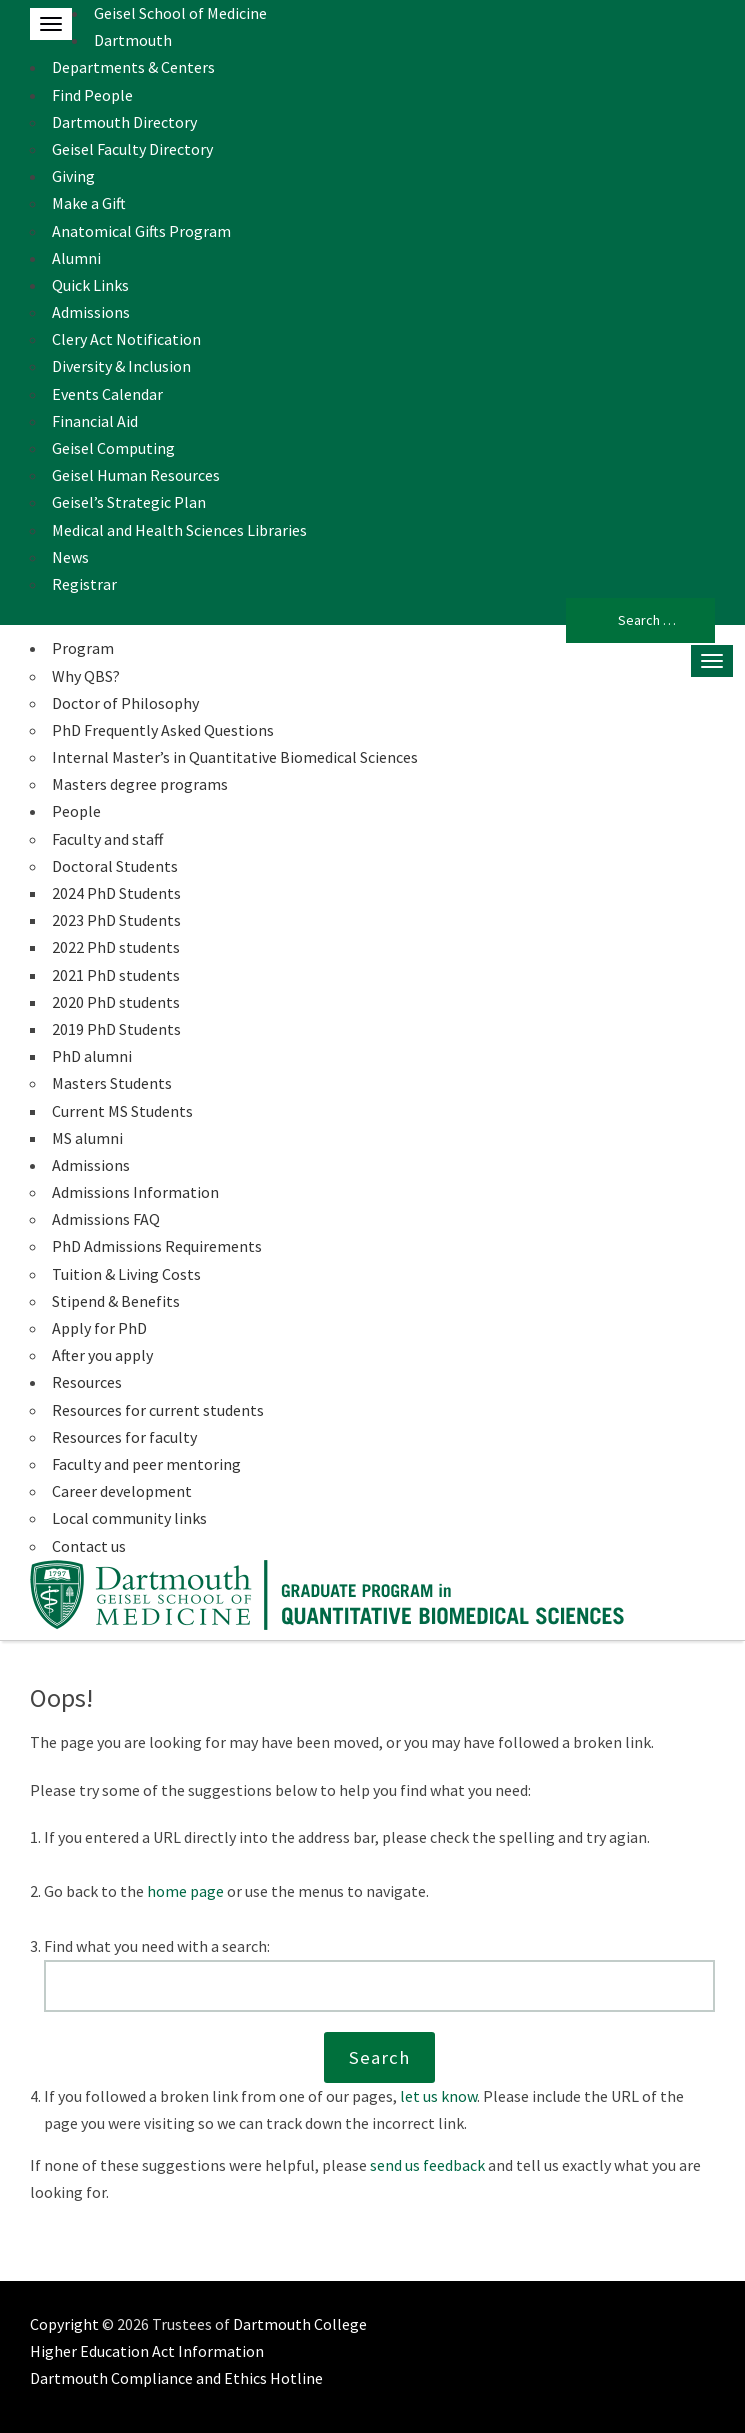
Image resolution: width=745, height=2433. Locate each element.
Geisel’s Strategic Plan (129, 502)
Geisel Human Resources (136, 475)
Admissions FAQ (106, 1219)
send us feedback (427, 2165)
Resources (87, 1382)
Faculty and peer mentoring (146, 1464)
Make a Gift (89, 203)
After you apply (102, 1355)
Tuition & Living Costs (126, 1274)
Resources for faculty (124, 1437)
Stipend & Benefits (116, 1301)
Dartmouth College (300, 2324)
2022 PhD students (116, 947)
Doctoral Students (115, 866)
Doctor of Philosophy (125, 703)
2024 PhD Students (116, 893)
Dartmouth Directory (124, 122)
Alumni (76, 258)
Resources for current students (158, 1410)
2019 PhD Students (116, 1029)
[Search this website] (379, 1986)
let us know (438, 2096)
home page (185, 1891)
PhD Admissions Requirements (157, 1246)
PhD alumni (92, 1056)
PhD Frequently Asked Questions (163, 730)
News (70, 557)
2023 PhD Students (116, 920)
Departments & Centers (133, 67)
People (76, 811)
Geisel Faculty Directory (132, 149)
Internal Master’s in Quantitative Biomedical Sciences (235, 757)
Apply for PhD (99, 1328)
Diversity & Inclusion (121, 366)
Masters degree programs (140, 784)
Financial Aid (95, 421)
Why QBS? (86, 676)
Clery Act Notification (126, 339)
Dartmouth (133, 40)
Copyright (64, 2324)
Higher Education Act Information (147, 2351)
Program (83, 648)
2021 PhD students (116, 975)
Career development (122, 1491)
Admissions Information (135, 1192)
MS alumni (87, 1138)
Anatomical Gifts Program (141, 231)
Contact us (89, 1546)
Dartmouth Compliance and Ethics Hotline (176, 2378)
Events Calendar (107, 394)
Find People (92, 95)
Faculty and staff (107, 839)
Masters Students (112, 1083)
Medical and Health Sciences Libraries (179, 530)
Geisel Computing (113, 448)
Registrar (84, 584)
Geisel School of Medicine (180, 13)
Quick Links (90, 285)
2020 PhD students (116, 1002)
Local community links (129, 1518)
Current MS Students (122, 1111)
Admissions (91, 312)
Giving (73, 176)
